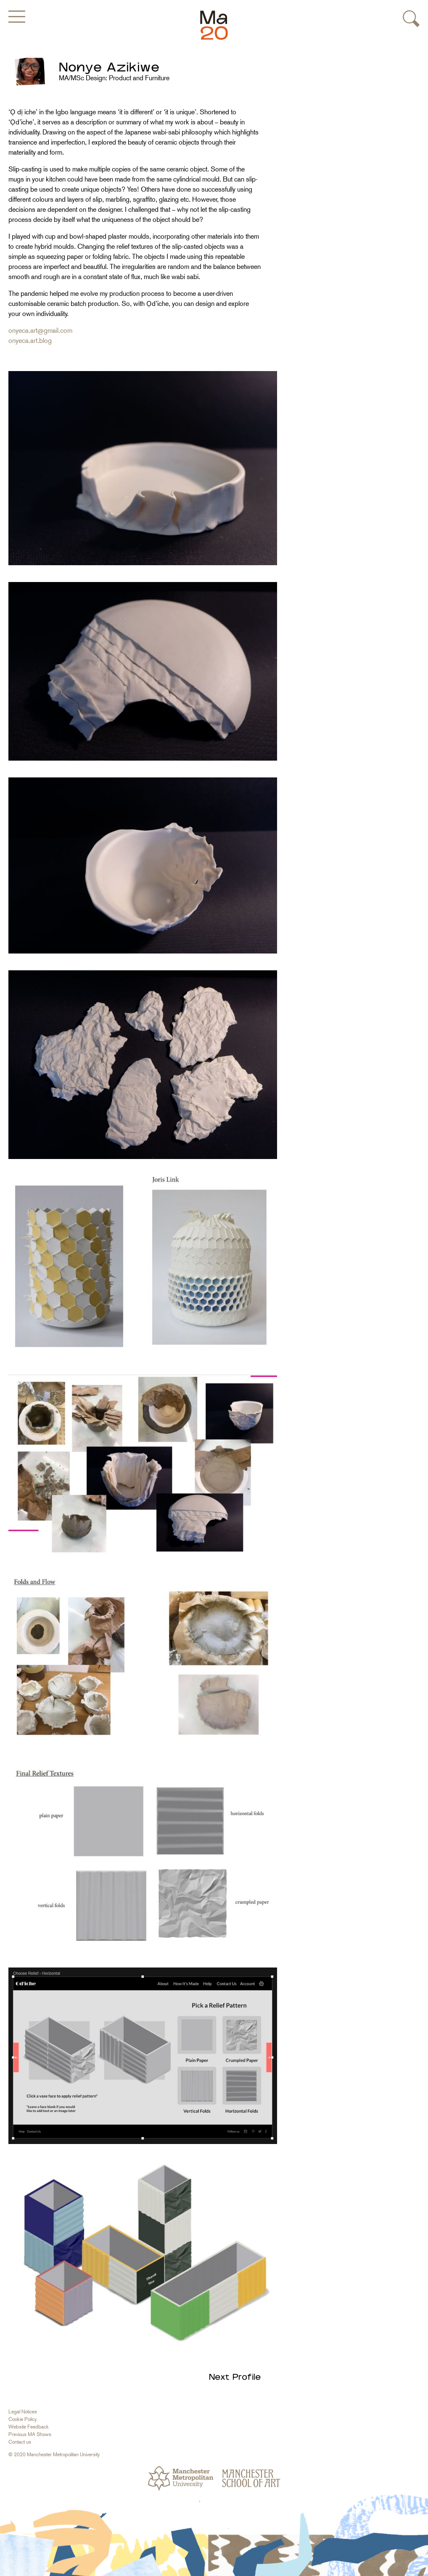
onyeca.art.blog (30, 341)
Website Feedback (28, 2427)
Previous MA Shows (29, 2434)
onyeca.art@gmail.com (40, 331)
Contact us (19, 2442)
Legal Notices (22, 2412)
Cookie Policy (22, 2419)
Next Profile (235, 2377)
